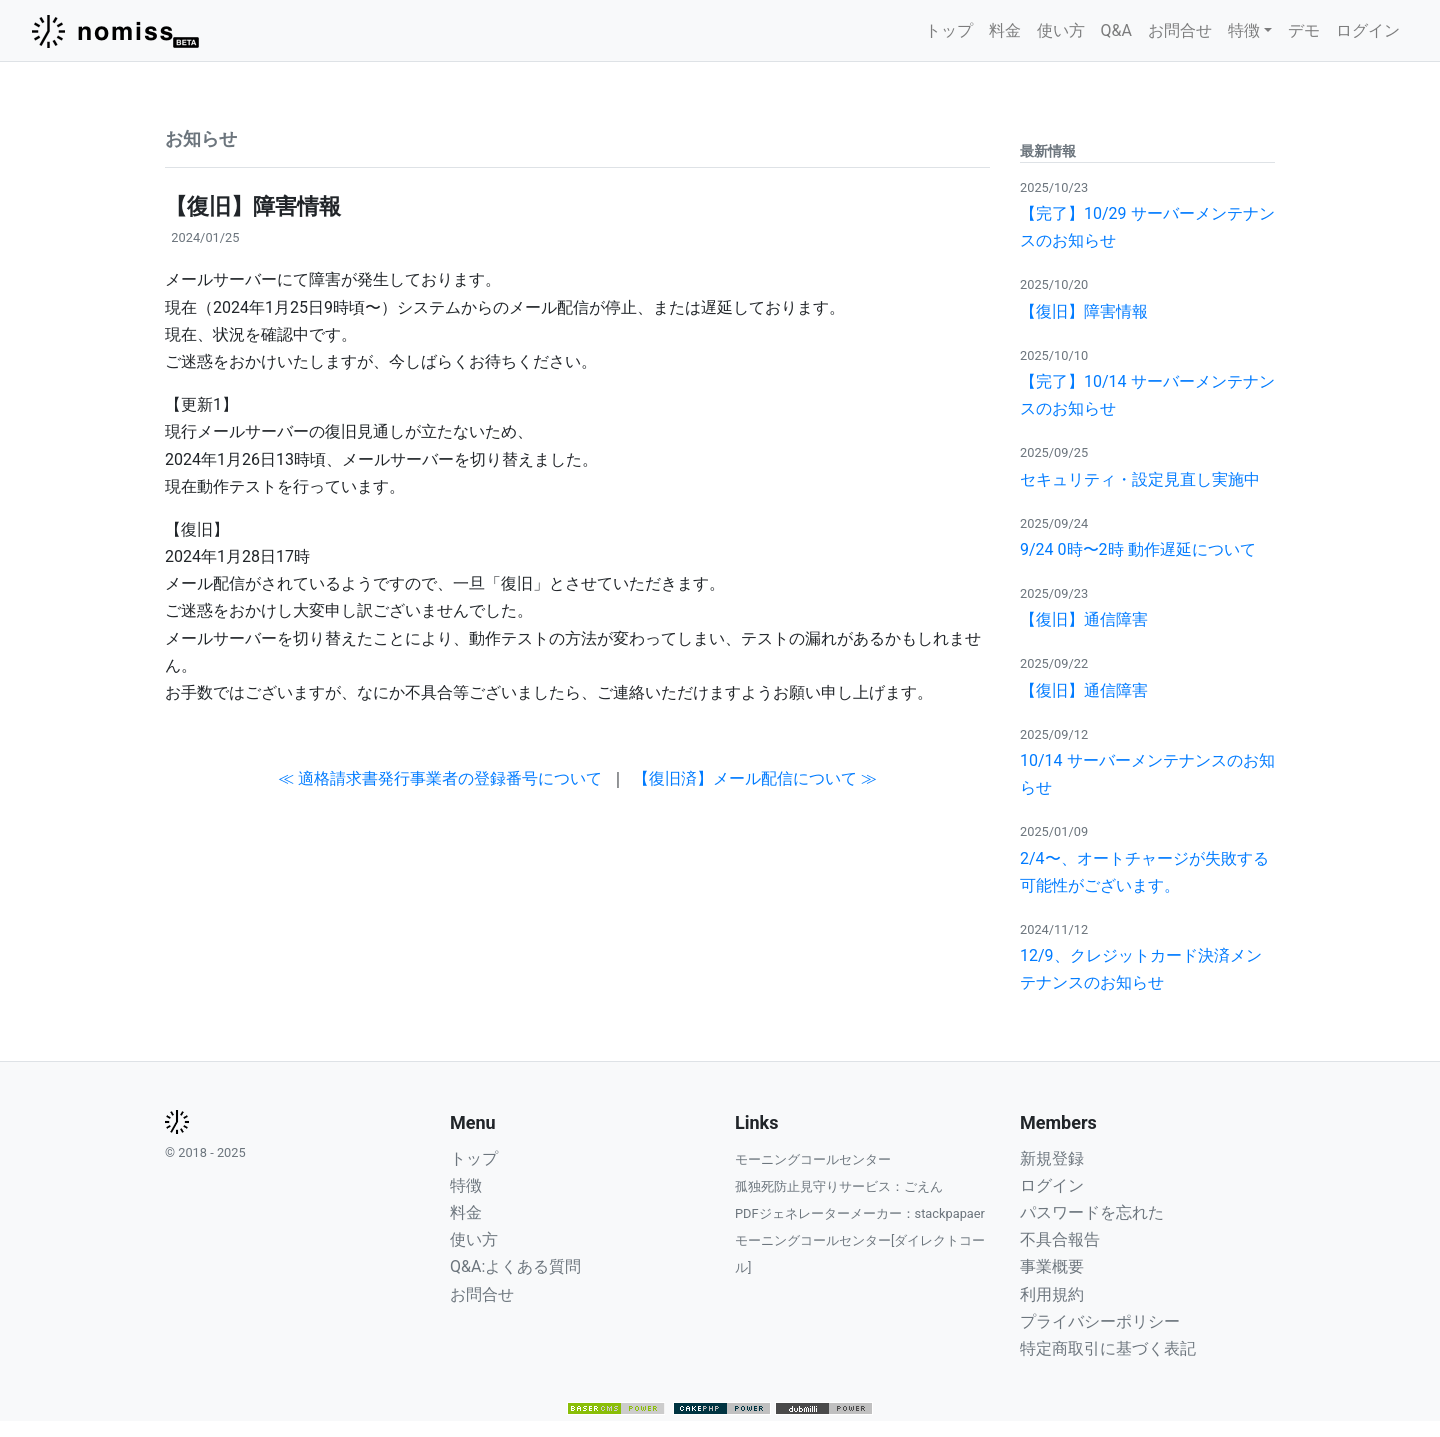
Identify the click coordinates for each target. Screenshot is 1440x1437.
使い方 (1061, 30)
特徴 (466, 1185)
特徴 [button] (1244, 30)
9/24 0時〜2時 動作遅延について (1138, 549)
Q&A (1116, 30)
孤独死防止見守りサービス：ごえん (839, 1186)
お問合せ (1180, 30)
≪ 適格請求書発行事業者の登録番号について (440, 778)
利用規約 (1052, 1294)
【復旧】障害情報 (1084, 311)
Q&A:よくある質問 (515, 1266)
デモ (1304, 30)
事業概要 (1052, 1266)
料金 (1005, 30)
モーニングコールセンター (813, 1159)
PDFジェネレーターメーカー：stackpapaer (860, 1213)
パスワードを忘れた (1092, 1212)
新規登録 (1052, 1158)
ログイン (1368, 30)
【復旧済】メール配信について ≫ (755, 778)
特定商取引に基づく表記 (1108, 1348)
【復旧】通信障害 (1084, 619)
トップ (949, 30)
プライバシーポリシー (1100, 1321)
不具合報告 (1060, 1239)
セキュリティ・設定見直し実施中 (1140, 479)
